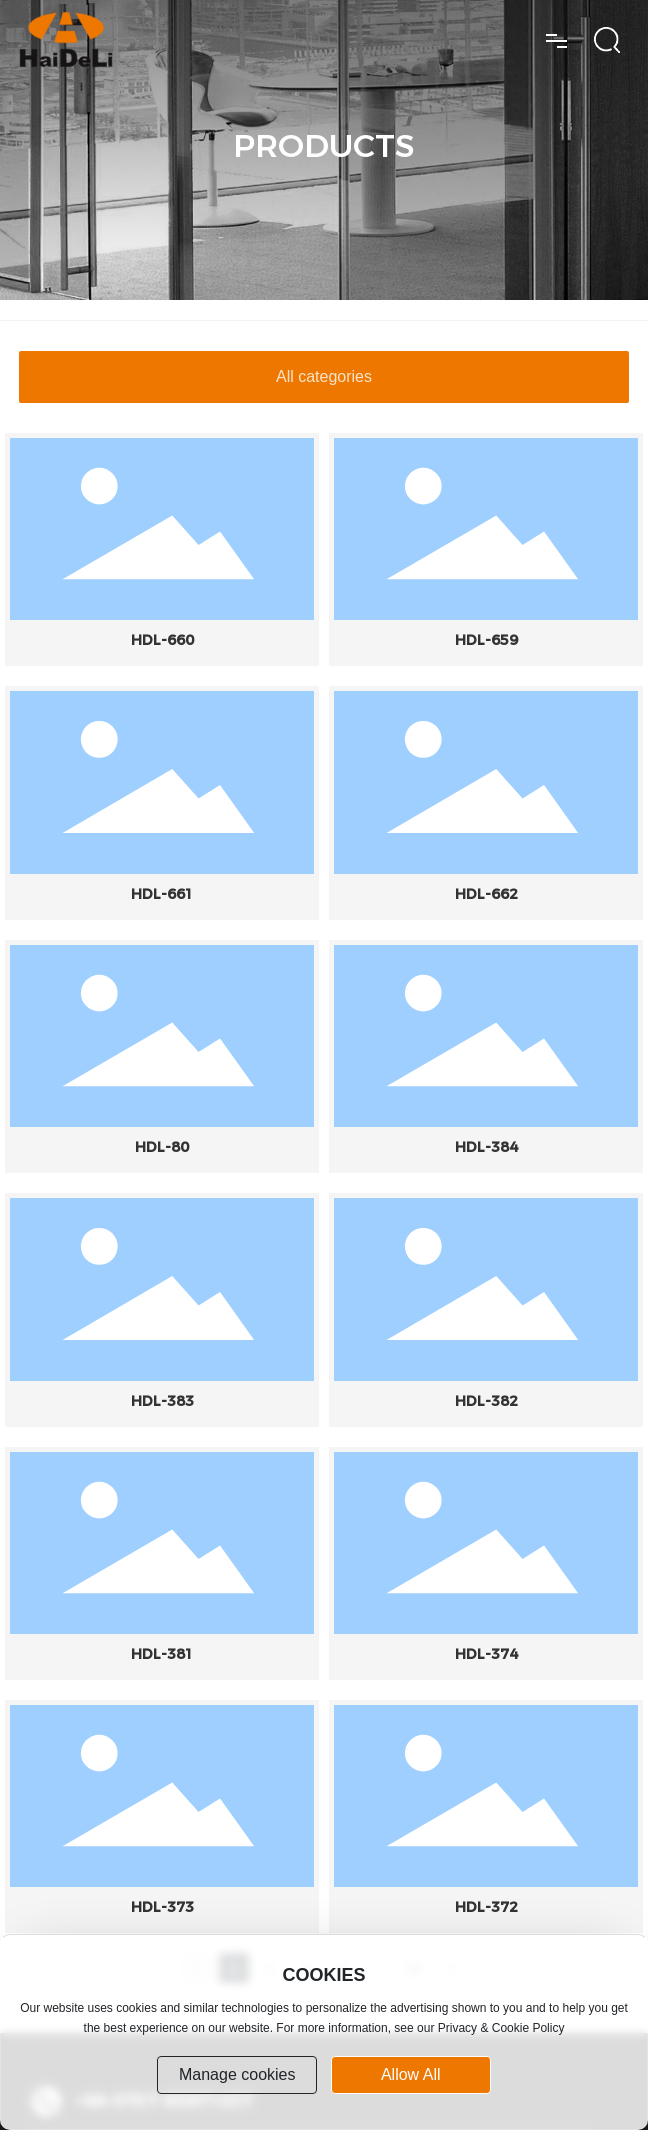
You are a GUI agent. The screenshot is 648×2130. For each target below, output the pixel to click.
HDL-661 (162, 894)
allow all (411, 2074)
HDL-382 (486, 1401)
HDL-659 (486, 640)
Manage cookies (237, 2074)
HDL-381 (162, 1654)
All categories (324, 376)
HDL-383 (162, 1401)
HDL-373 (162, 1907)
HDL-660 (162, 640)
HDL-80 (162, 1147)
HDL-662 (486, 894)
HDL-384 (486, 1147)
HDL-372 (486, 1907)
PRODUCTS (324, 145)
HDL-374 (486, 1654)
